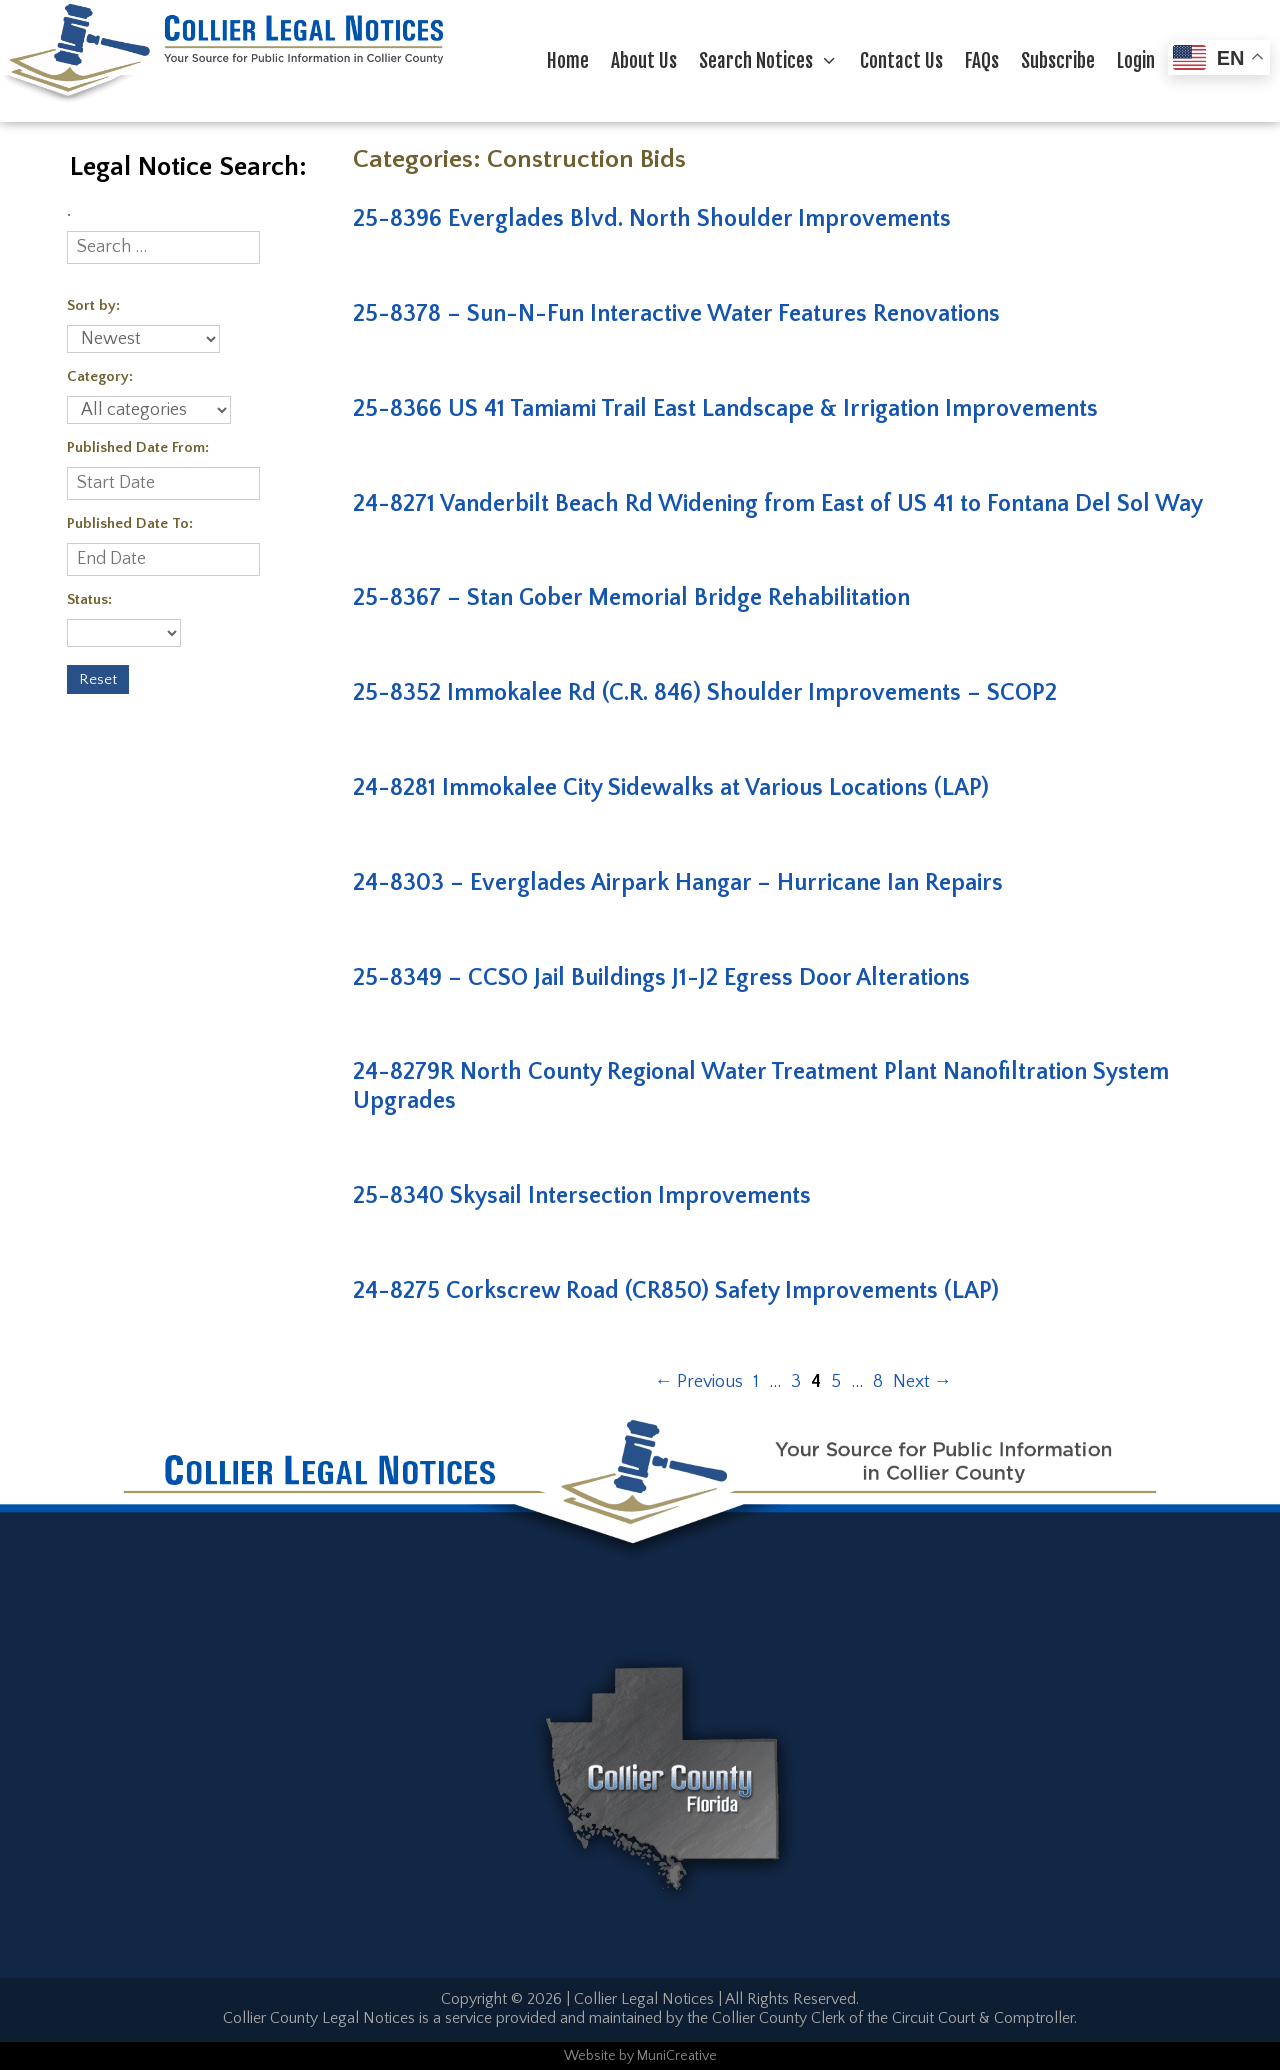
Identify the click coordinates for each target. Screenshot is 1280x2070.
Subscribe (1058, 61)
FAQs (982, 61)
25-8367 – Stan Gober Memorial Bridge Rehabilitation (631, 598)
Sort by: (93, 305)
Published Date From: (138, 447)
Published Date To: (130, 523)
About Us (644, 61)
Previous (699, 1382)
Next (922, 1382)
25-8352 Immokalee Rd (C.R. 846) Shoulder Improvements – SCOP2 (705, 693)
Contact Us (901, 61)
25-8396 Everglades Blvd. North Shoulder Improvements (652, 219)
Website (590, 2056)
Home (568, 61)
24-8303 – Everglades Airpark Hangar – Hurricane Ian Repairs (678, 883)
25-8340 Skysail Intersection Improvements (582, 1196)
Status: (89, 599)
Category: (100, 376)
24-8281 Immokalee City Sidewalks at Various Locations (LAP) (671, 788)
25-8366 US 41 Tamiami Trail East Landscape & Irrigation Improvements (725, 409)
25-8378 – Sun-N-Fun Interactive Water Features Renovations (676, 314)
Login (1136, 61)
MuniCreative (677, 2056)
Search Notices (774, 61)
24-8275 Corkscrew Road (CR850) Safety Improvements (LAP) (676, 1291)
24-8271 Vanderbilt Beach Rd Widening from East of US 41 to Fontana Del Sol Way (778, 504)
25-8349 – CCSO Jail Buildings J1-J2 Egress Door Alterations (661, 978)
